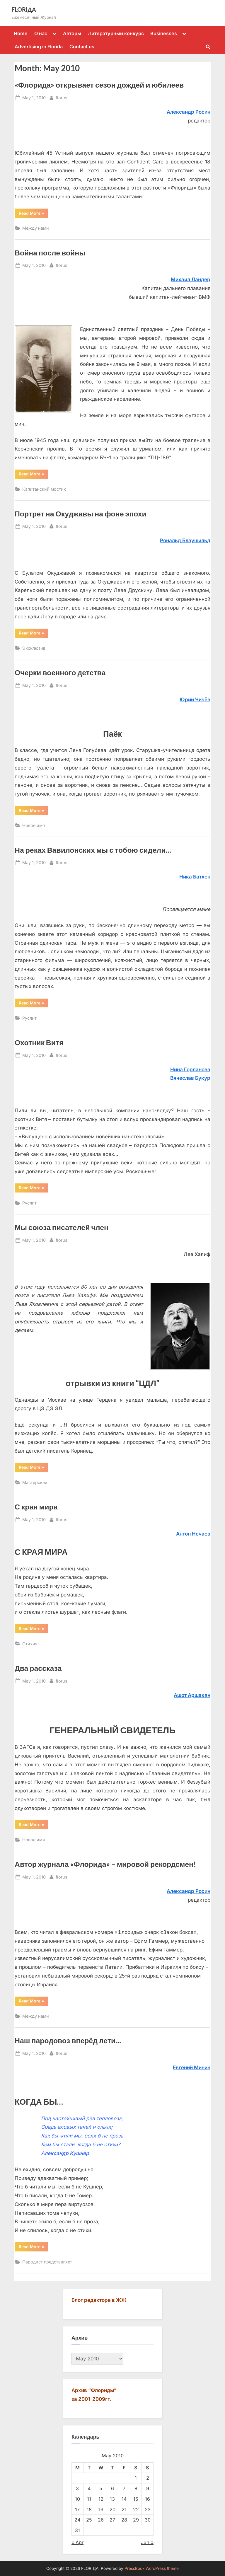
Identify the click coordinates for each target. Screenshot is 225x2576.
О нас (40, 33)
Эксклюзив (33, 648)
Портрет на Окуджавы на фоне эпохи (80, 513)
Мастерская (34, 1482)
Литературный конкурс (116, 33)
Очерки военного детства (60, 672)
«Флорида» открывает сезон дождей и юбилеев (99, 85)
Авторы (72, 33)
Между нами (35, 228)
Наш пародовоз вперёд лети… (68, 2040)
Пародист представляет (47, 2261)
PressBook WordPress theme (152, 2568)
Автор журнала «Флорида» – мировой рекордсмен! (105, 1864)
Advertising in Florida (39, 47)
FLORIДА (23, 9)
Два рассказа (38, 1668)
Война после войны (50, 252)
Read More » (33, 214)
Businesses (163, 33)
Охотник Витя (39, 1042)
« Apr (77, 2542)
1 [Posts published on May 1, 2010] (136, 2478)
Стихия (30, 1643)
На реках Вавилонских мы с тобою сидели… (93, 850)
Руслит (29, 1018)
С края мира (36, 1506)
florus (61, 97)
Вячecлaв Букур (190, 1078)
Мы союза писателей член (61, 1227)
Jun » (147, 2542)
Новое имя (33, 825)
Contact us (81, 47)
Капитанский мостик (44, 489)
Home (21, 33)
